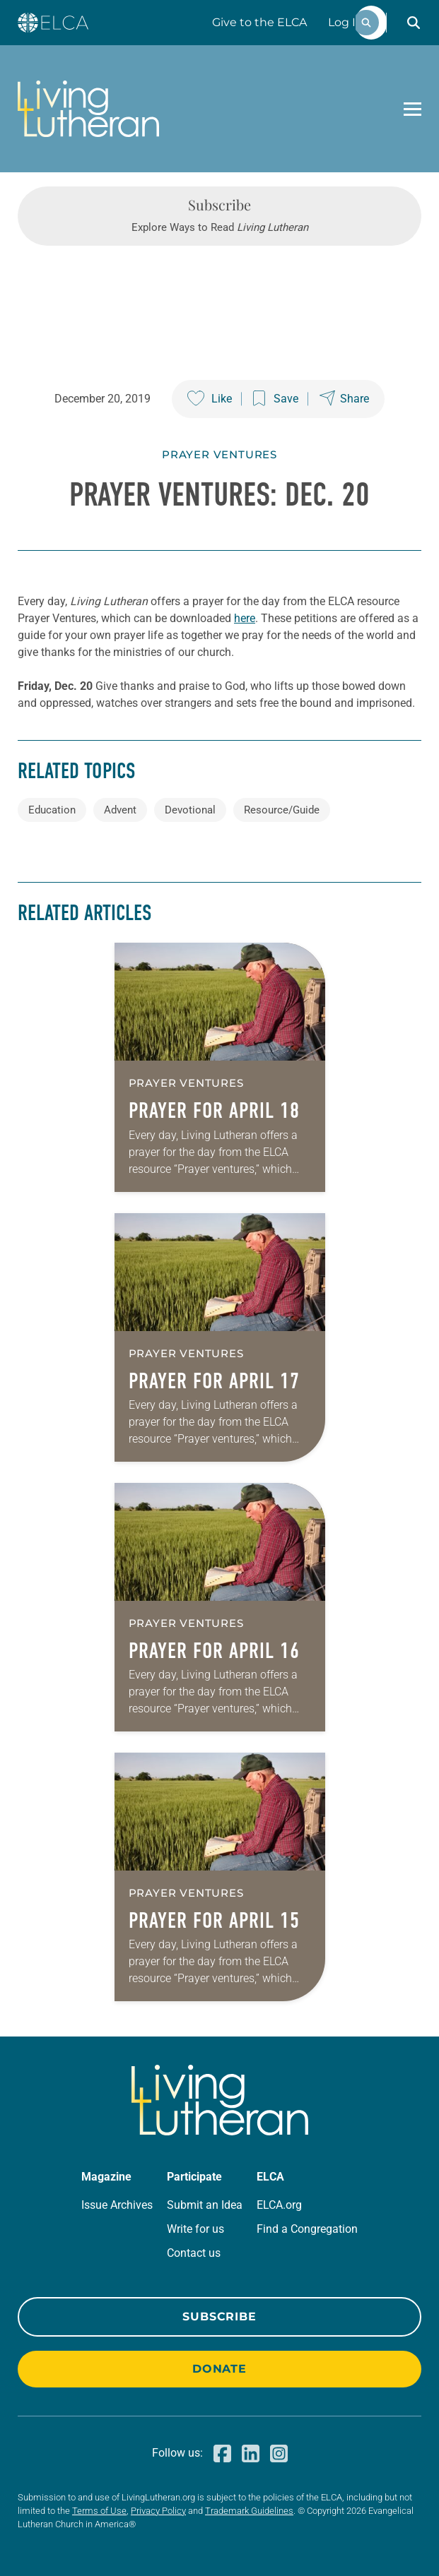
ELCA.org (279, 2205)
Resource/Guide (282, 810)
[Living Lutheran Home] (88, 108)
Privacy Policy (158, 2510)
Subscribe (219, 2316)
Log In (345, 22)
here (244, 618)
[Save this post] (275, 398)
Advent (120, 810)
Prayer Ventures (219, 454)
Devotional (190, 810)
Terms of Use (99, 2510)
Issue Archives (117, 2205)
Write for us (195, 2229)
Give (259, 22)
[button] (413, 22)
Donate (219, 2368)
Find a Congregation (307, 2229)
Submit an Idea (204, 2205)
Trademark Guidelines (249, 2510)
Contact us (194, 2253)
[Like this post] (209, 398)
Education (52, 810)
